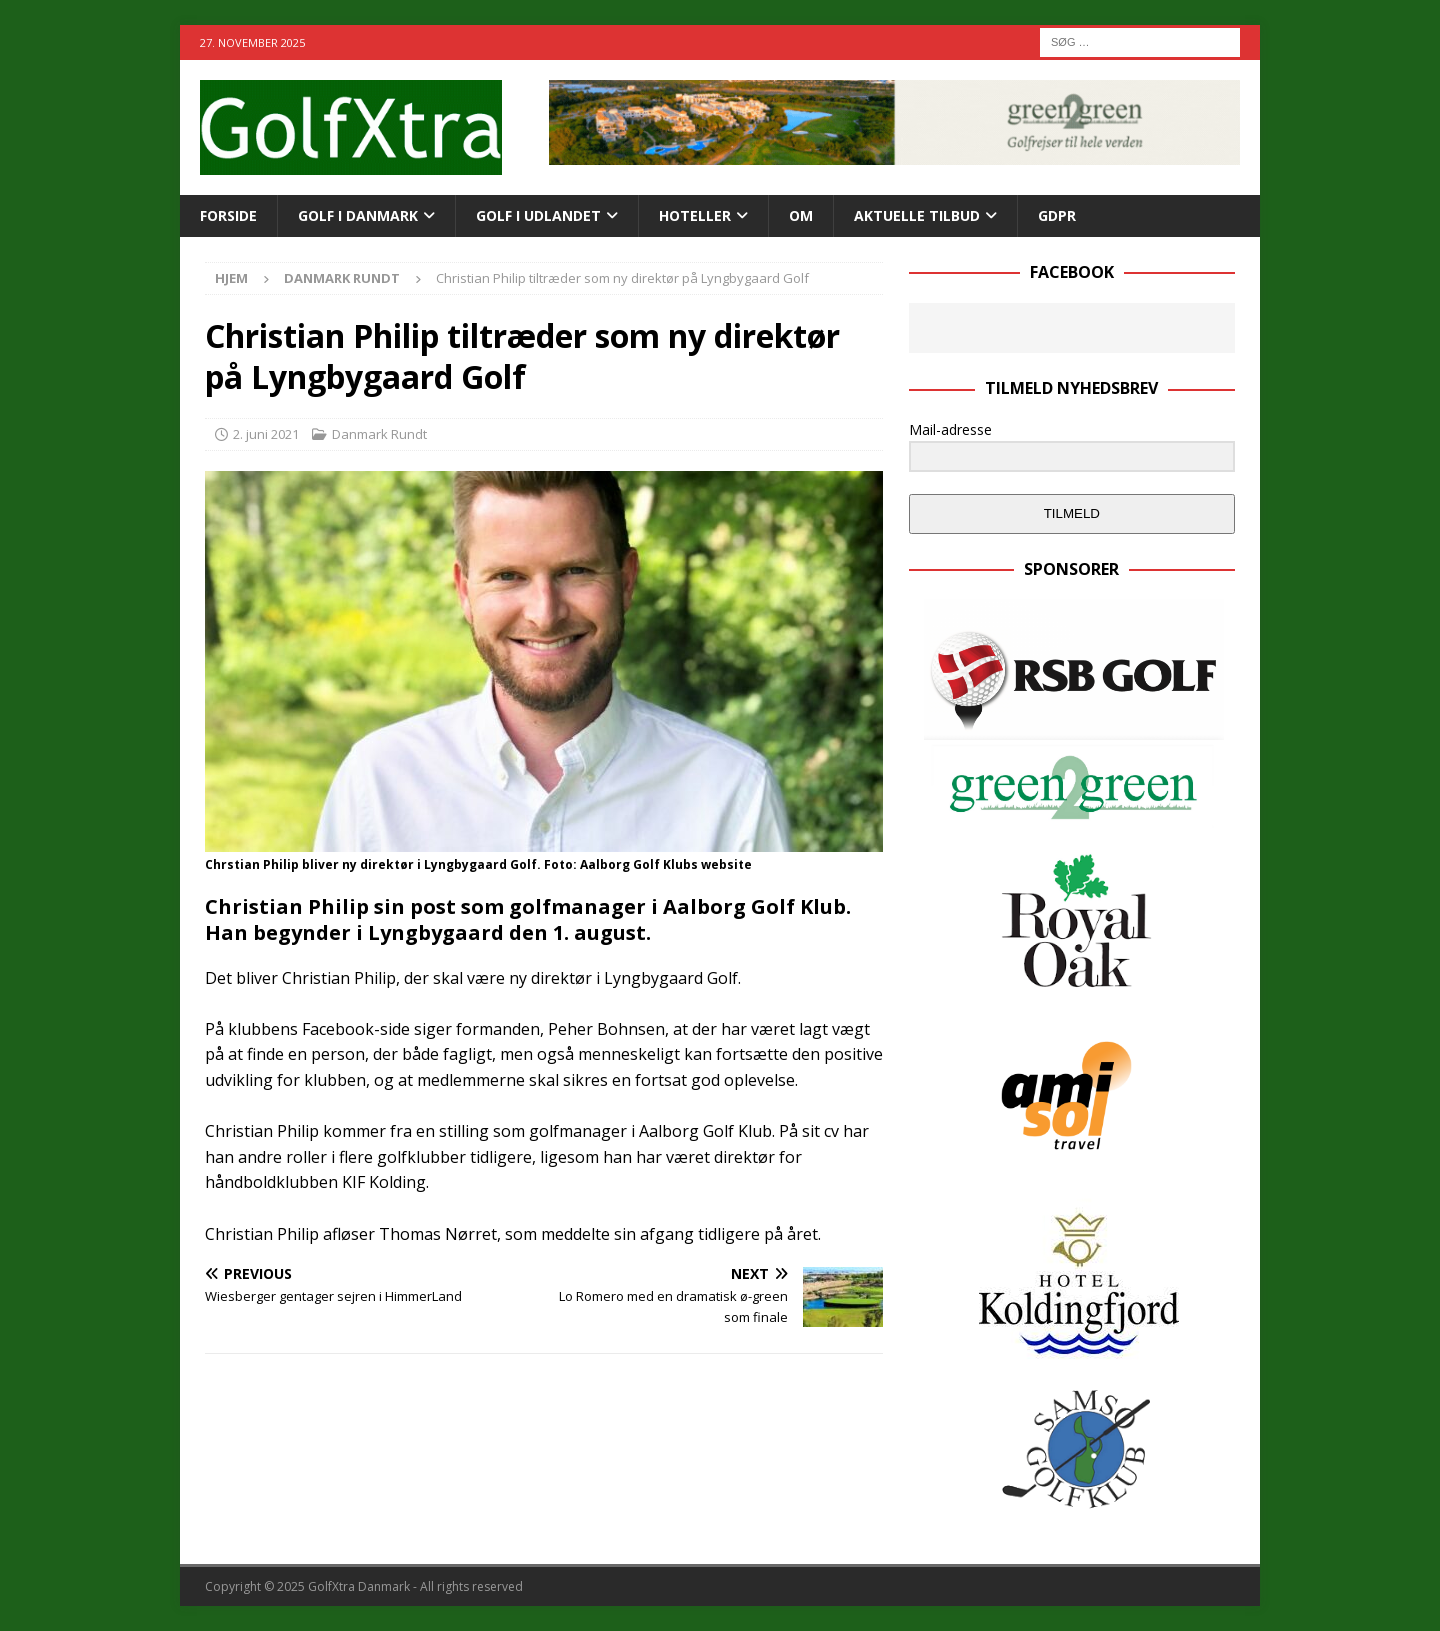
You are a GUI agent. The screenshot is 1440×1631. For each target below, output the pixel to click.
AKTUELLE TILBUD (917, 215)
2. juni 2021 (266, 434)
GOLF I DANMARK (358, 215)
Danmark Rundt (379, 434)
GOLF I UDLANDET (538, 215)
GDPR (1057, 215)
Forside (228, 215)
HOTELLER (695, 215)
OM (801, 215)
